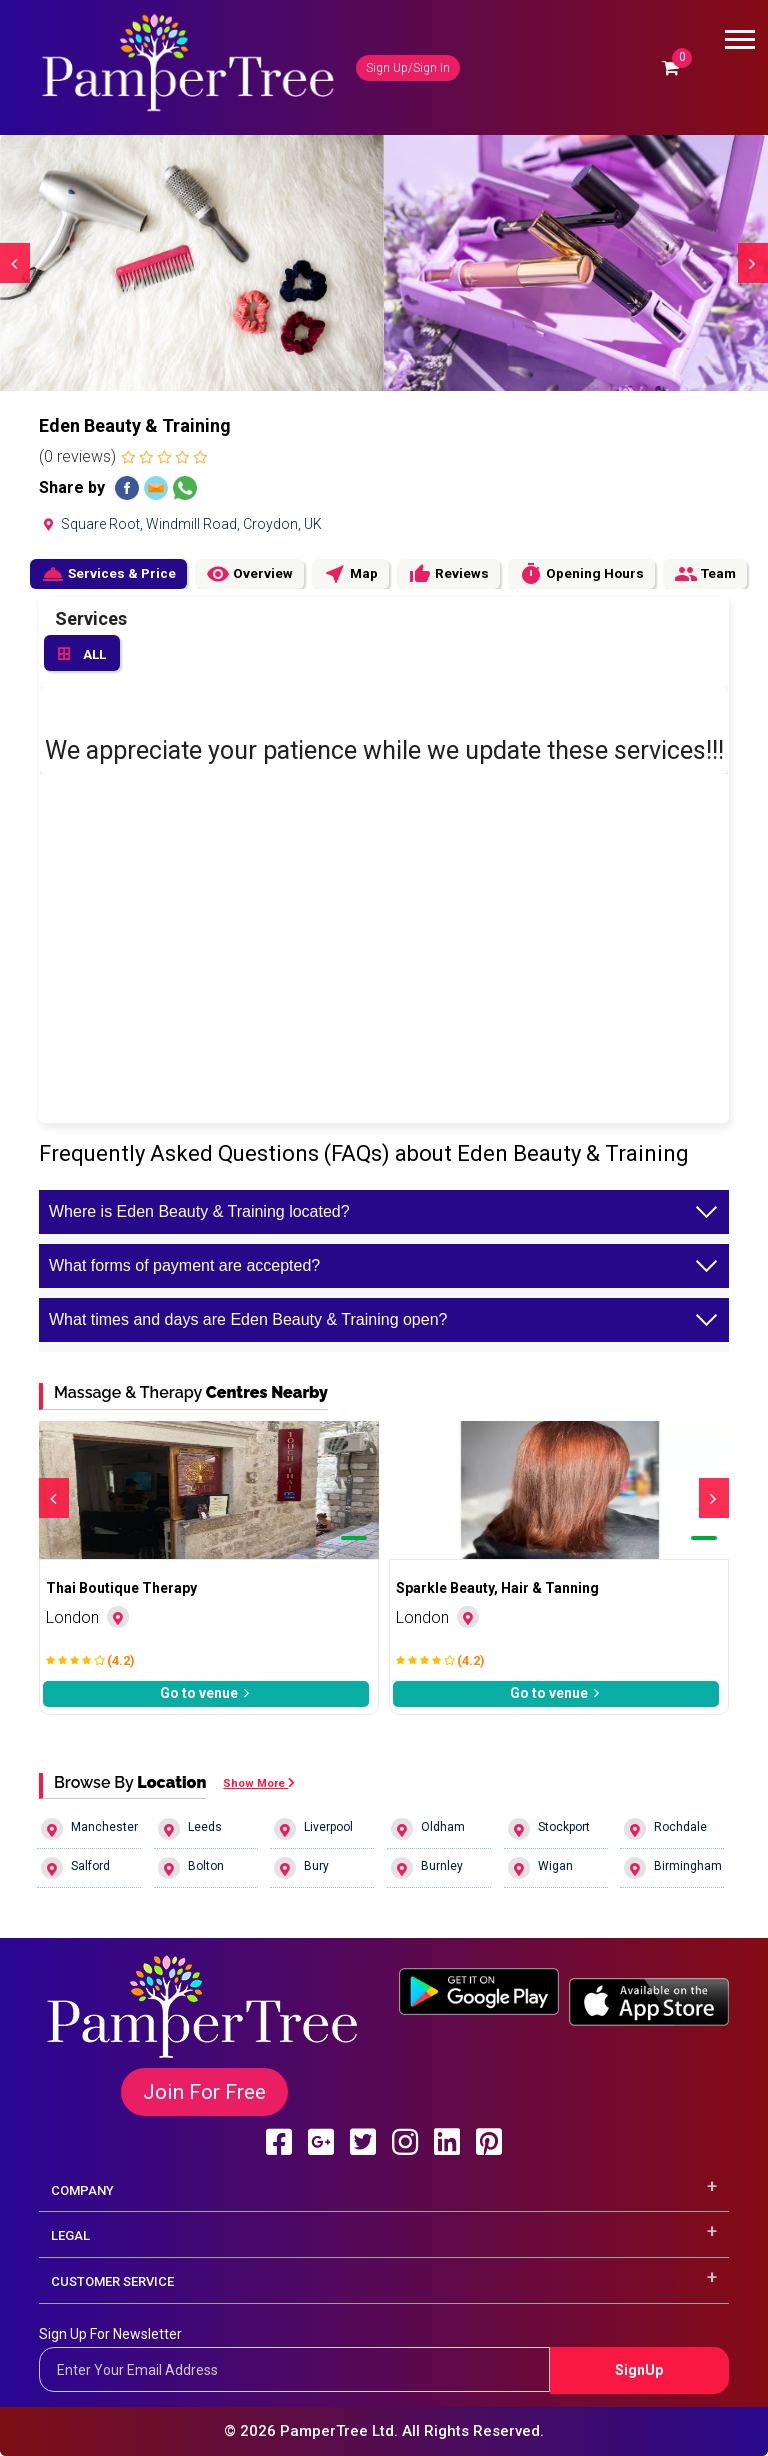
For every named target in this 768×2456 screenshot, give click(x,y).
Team (705, 574)
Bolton (191, 1868)
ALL (82, 655)
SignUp (639, 2370)
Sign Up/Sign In (408, 68)
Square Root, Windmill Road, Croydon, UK (180, 524)
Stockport (549, 1829)
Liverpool (313, 1829)
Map (350, 574)
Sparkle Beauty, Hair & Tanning (497, 1588)
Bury (301, 1868)
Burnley (427, 1868)
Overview (249, 574)
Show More (259, 1783)
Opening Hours (581, 574)
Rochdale (665, 1829)
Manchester (89, 1829)
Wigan (540, 1868)
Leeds (190, 1829)
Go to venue (206, 1693)
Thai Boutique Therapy (121, 1588)
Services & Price (108, 574)
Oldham (428, 1829)
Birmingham (673, 1868)
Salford (75, 1868)
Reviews (448, 574)
